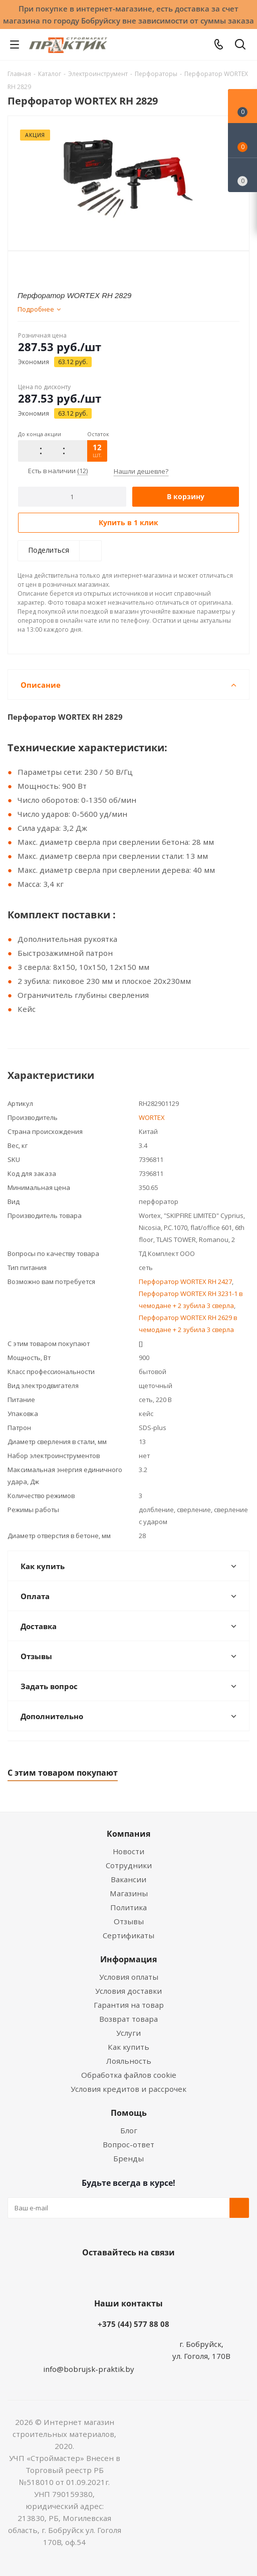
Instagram (139, 2276)
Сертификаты (128, 1935)
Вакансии (128, 1879)
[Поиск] (240, 46)
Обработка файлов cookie (128, 2075)
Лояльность (128, 2061)
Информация (128, 1959)
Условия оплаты (128, 1977)
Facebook (114, 2276)
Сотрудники (129, 1865)
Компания (128, 1833)
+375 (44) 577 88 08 (133, 2324)
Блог (128, 2130)
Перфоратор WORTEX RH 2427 (185, 1281)
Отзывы (129, 1921)
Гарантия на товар (129, 2005)
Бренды (128, 2158)
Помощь (129, 2112)
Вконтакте (89, 2276)
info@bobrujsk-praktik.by (88, 2369)
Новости (128, 1851)
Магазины (129, 1893)
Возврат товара (128, 2019)
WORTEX (152, 1117)
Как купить (128, 2047)
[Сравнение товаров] (242, 175)
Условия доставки (128, 1991)
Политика (128, 1907)
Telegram (164, 2276)
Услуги (128, 2033)
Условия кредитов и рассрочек (128, 2089)
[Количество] (72, 496)
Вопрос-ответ (128, 2144)
